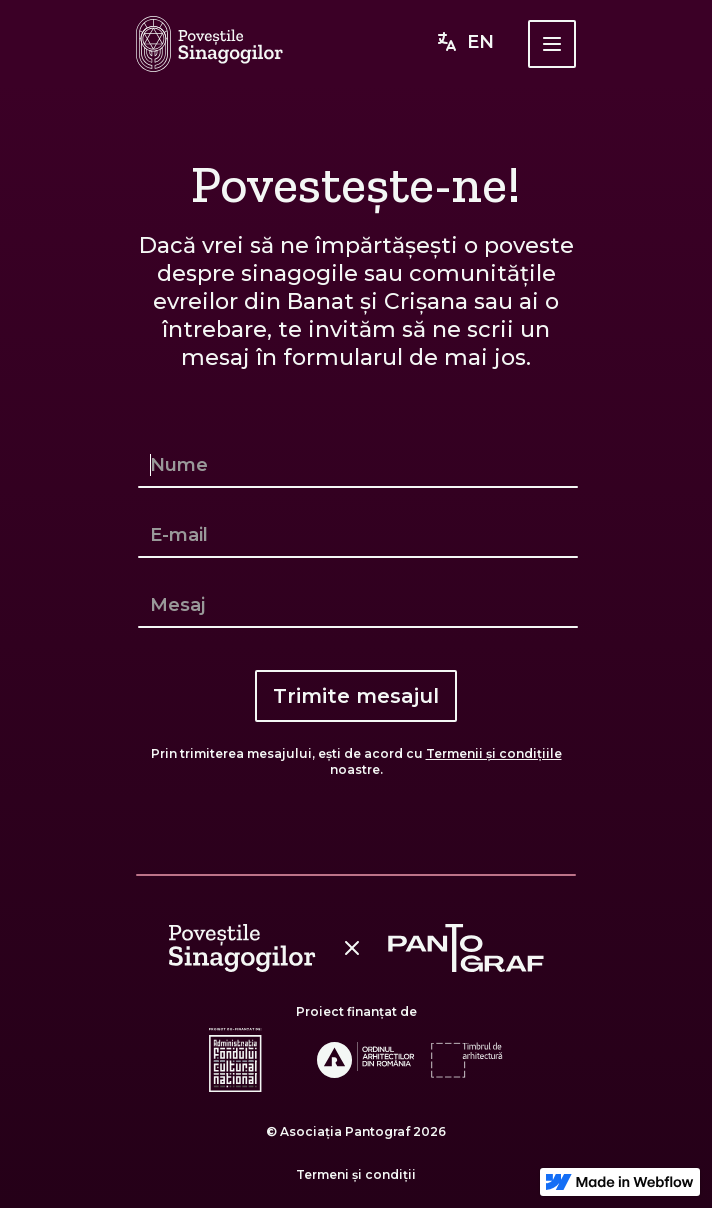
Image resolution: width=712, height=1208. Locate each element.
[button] (552, 44)
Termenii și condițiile (494, 753)
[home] (209, 44)
